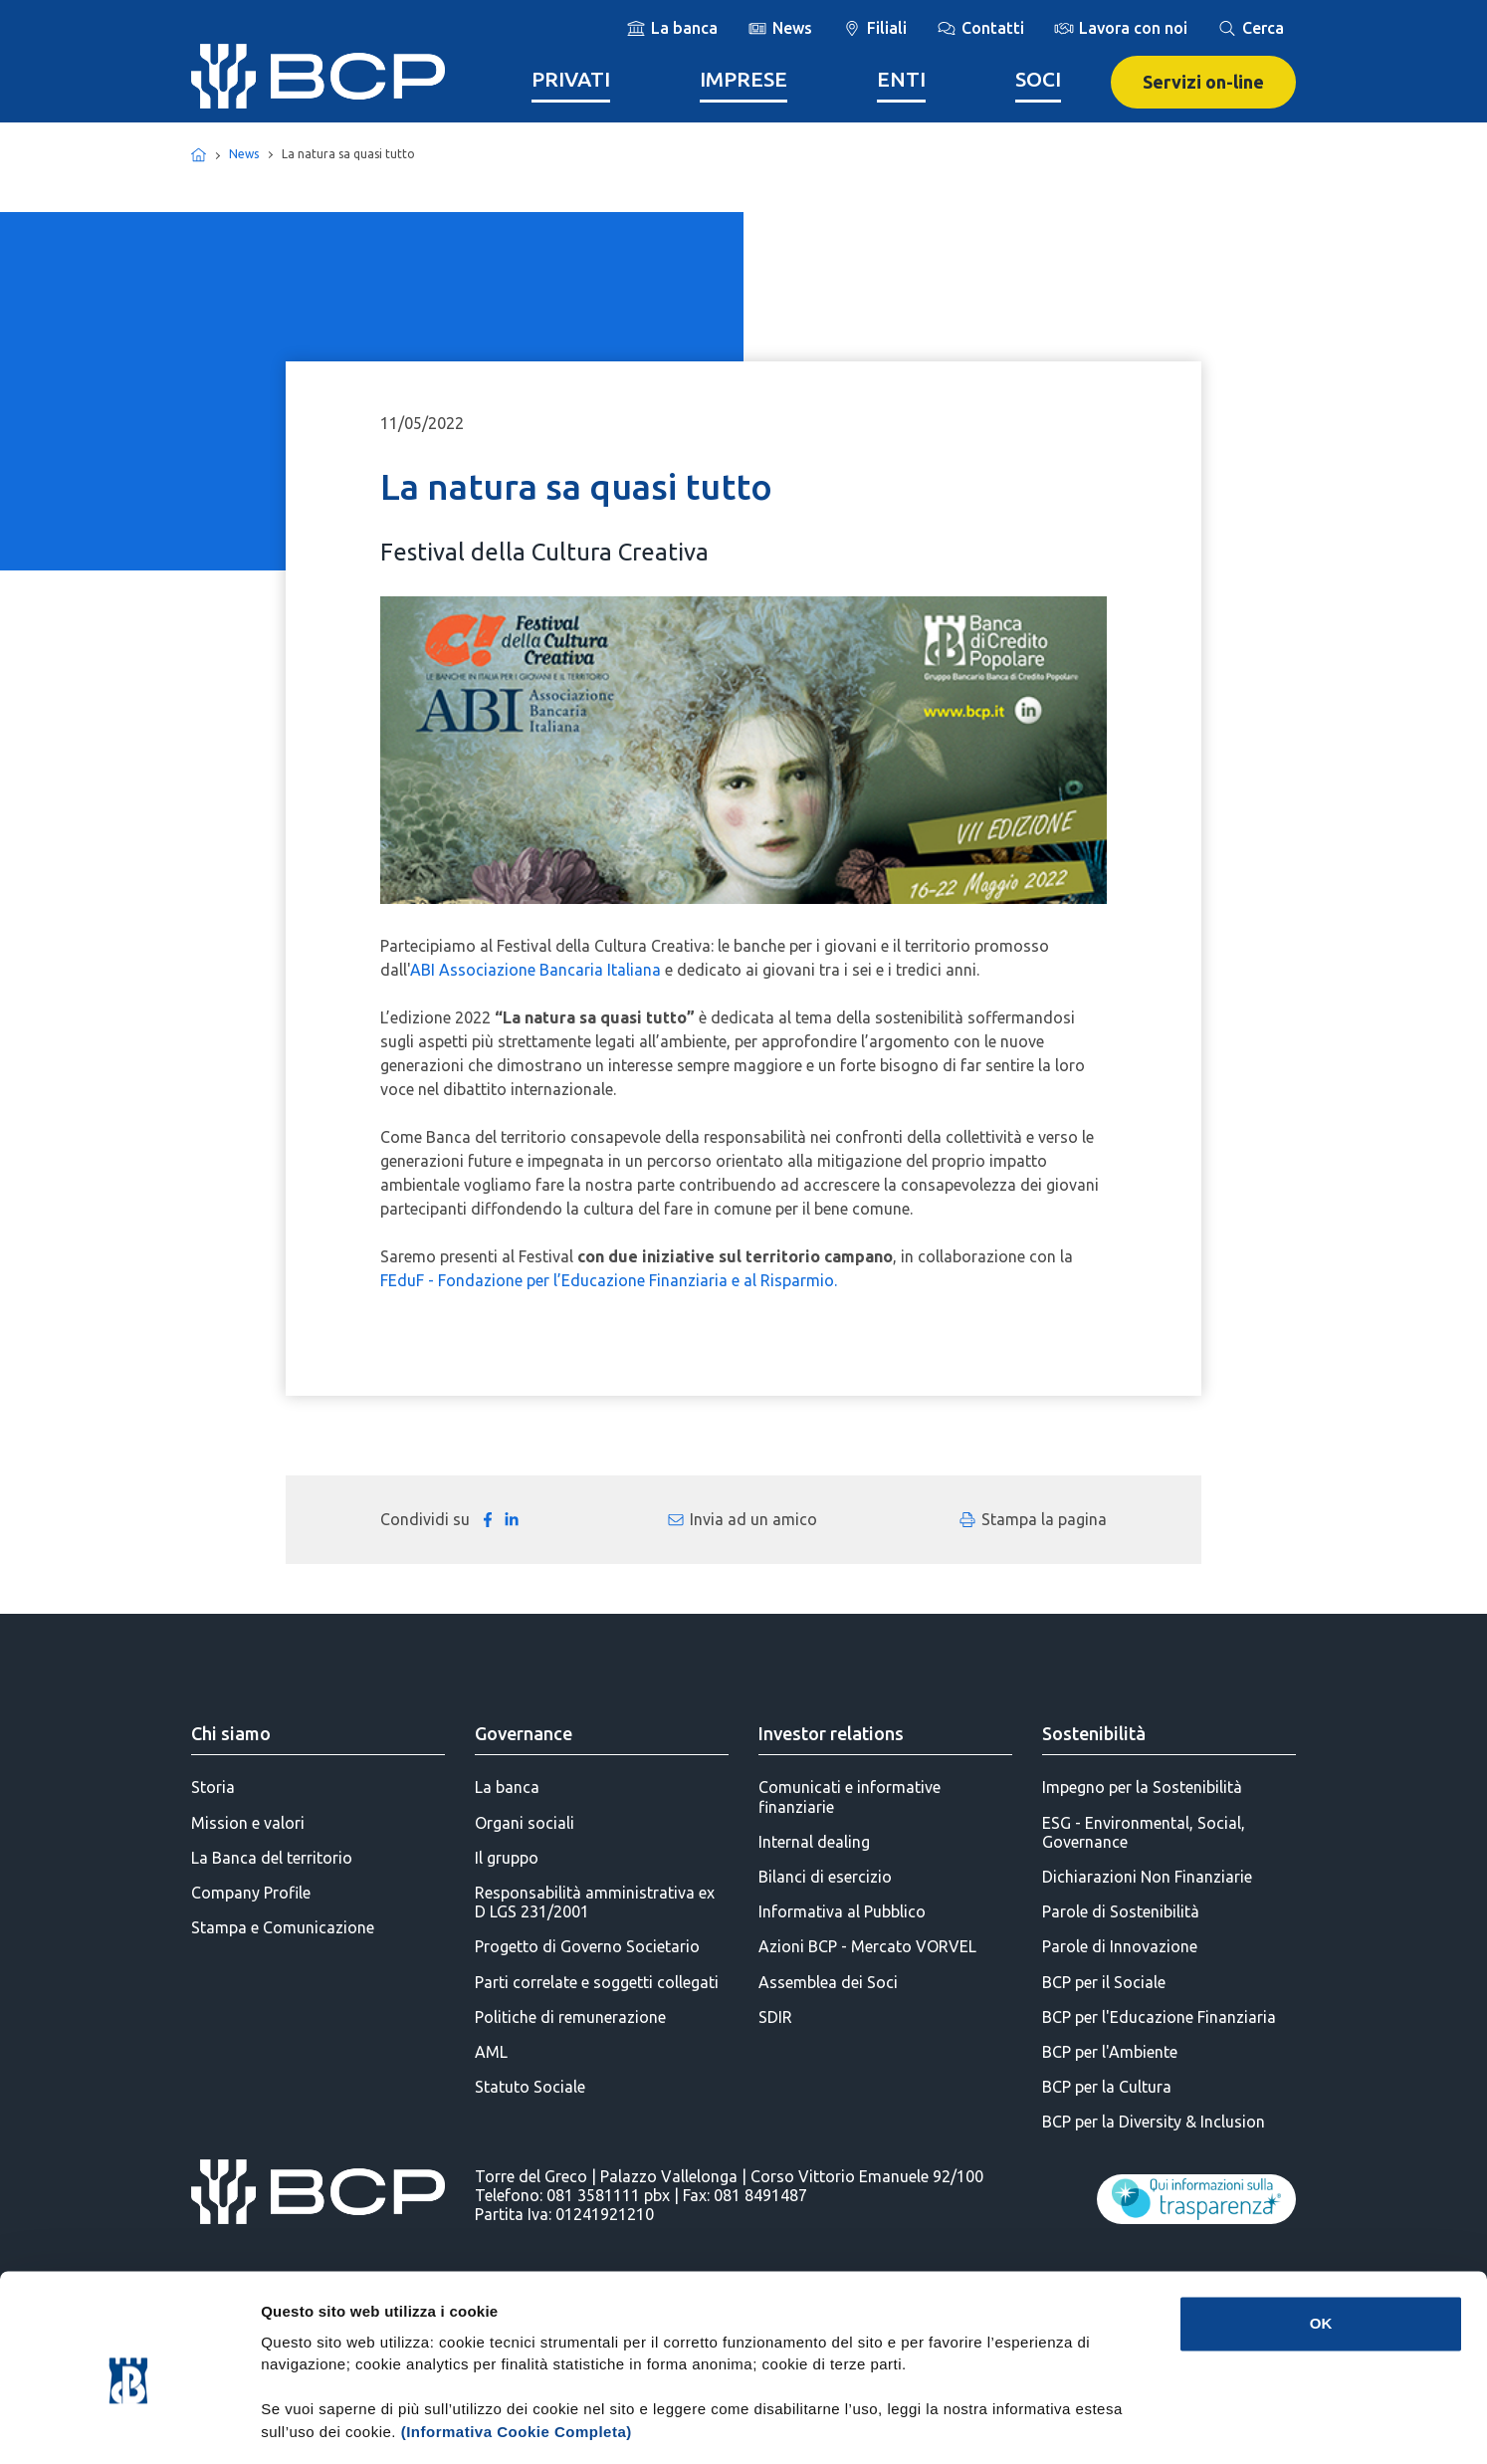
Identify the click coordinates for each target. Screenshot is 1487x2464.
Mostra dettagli (1047, 2424)
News (244, 153)
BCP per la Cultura (1106, 2087)
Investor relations (831, 1733)
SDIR (775, 2017)
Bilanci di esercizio (825, 1877)
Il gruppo (506, 1858)
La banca (507, 1787)
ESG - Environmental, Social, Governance (1143, 1832)
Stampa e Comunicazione (282, 1927)
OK (1321, 2236)
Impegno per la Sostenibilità (1142, 1787)
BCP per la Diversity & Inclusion (1153, 2121)
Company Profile (251, 1893)
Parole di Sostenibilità (1120, 1911)
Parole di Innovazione (1119, 1946)
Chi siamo (231, 1733)
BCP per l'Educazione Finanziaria (1159, 2017)
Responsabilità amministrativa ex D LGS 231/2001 (595, 1902)
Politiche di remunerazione (570, 2017)
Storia (213, 1787)
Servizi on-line (1203, 82)
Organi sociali (524, 1823)
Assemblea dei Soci (828, 1982)
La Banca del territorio (271, 1858)
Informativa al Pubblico (842, 1911)
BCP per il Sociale (1104, 1982)
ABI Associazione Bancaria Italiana (535, 970)
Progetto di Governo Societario (587, 1946)
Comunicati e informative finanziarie (849, 1796)
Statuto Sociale (530, 2087)
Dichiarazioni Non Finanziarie (1147, 1877)
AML (491, 2052)
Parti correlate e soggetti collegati (597, 1982)
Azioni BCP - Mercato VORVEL (867, 1946)
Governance (523, 1733)
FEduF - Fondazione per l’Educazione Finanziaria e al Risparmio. (608, 1280)
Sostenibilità (1094, 1733)
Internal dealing (814, 1842)
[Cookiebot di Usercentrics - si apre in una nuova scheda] (129, 2425)
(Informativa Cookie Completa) (516, 2345)
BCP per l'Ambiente (1109, 2052)
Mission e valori (248, 1823)
